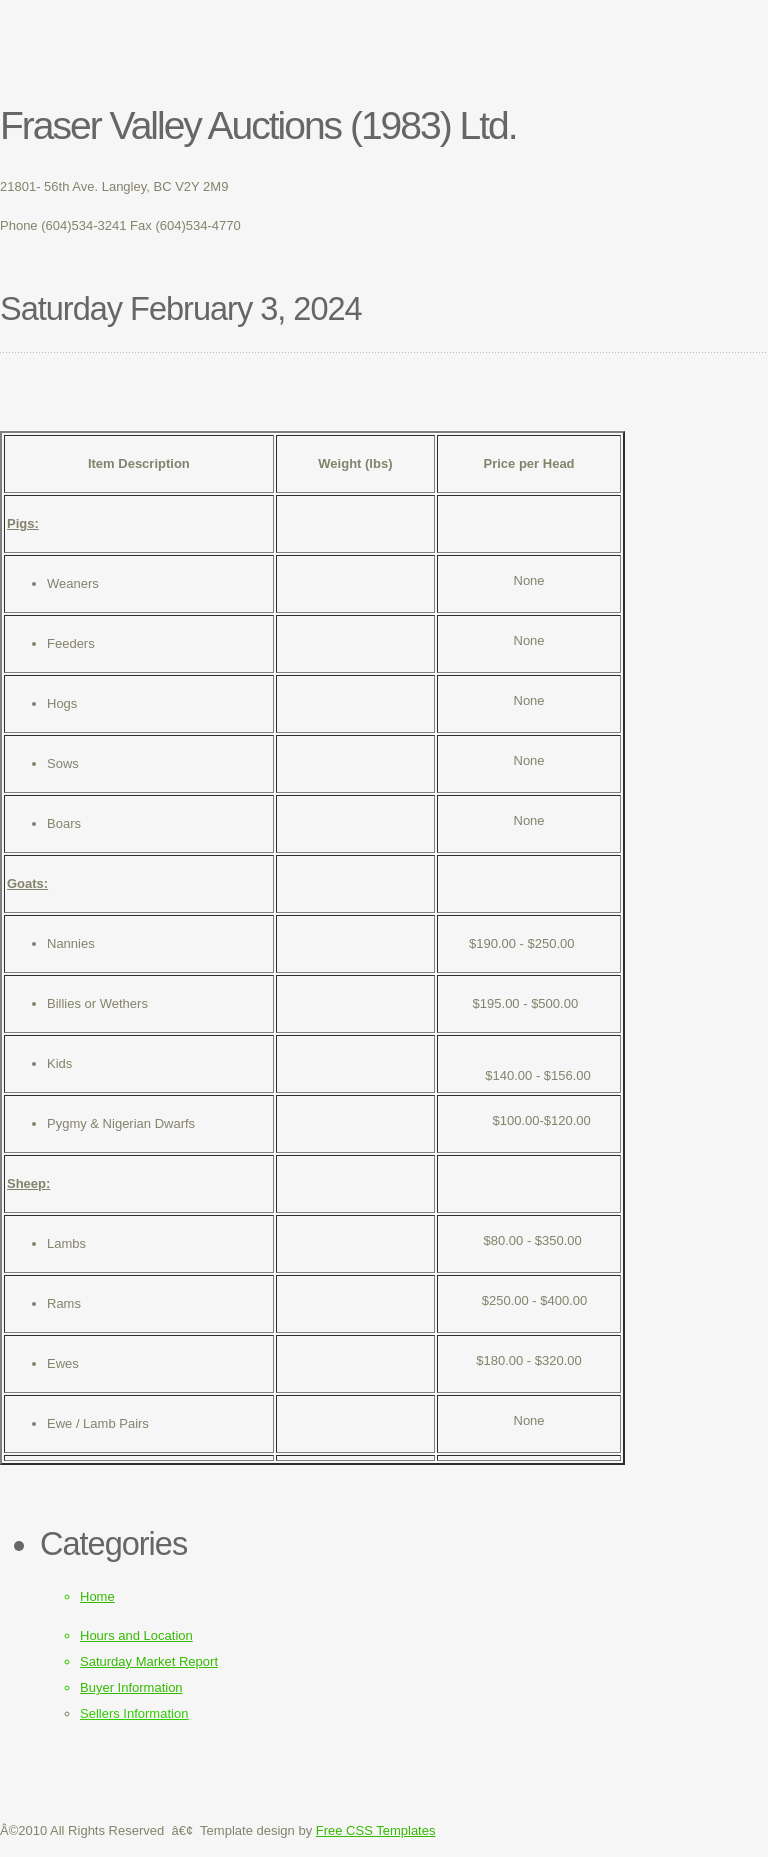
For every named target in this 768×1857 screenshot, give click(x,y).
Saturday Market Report (149, 1661)
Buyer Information (131, 1687)
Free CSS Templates (376, 1830)
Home (97, 1596)
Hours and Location (136, 1635)
